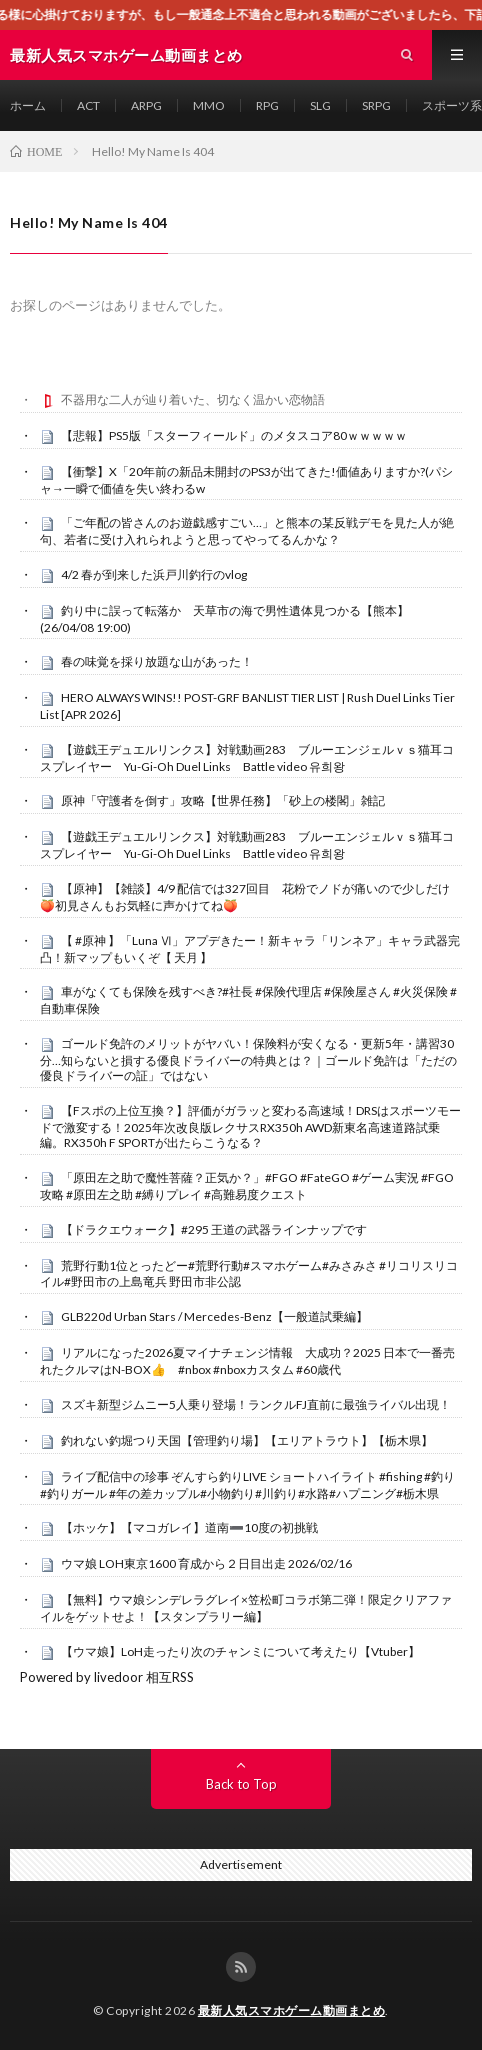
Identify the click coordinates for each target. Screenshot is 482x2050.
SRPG (376, 105)
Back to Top (241, 1784)
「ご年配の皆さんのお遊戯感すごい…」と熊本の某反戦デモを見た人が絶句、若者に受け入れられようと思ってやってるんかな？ (247, 531)
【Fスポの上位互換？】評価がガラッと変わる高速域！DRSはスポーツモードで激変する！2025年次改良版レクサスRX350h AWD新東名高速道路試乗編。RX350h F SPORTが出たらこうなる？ (250, 1127)
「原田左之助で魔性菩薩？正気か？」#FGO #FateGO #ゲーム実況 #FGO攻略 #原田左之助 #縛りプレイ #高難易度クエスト (247, 1186)
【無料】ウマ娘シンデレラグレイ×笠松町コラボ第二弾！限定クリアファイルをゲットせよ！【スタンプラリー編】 (246, 1608)
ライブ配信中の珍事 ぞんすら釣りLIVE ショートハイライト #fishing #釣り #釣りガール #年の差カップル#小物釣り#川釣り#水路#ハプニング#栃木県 (247, 1485)
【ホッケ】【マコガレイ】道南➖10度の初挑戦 (189, 1527)
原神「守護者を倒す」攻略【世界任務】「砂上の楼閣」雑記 (223, 800)
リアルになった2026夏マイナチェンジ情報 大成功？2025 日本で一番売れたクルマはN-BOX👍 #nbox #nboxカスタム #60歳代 (247, 1361)
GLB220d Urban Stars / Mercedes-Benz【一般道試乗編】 (214, 1316)
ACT (88, 105)
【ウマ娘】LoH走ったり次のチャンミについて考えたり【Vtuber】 (240, 1651)
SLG (320, 105)
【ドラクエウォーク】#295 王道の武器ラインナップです (214, 1229)
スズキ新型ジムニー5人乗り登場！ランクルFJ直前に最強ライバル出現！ (256, 1404)
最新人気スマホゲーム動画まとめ (292, 2010)
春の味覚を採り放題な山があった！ (157, 661)
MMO (209, 105)
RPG (267, 105)
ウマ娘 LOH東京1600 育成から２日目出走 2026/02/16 (206, 1563)
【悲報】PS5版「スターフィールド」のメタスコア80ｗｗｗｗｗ (234, 435)
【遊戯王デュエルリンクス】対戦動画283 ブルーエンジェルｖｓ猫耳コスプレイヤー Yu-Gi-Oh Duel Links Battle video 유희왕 (247, 758)
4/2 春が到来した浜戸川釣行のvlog (154, 574)
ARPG (146, 105)
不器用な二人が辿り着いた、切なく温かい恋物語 (193, 399)
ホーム (28, 105)
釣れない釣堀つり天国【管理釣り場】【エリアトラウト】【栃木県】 (247, 1440)
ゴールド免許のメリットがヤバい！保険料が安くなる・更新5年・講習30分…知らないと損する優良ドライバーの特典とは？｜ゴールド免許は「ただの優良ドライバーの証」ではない (248, 1060)
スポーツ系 (452, 105)
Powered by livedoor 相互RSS (107, 1677)
